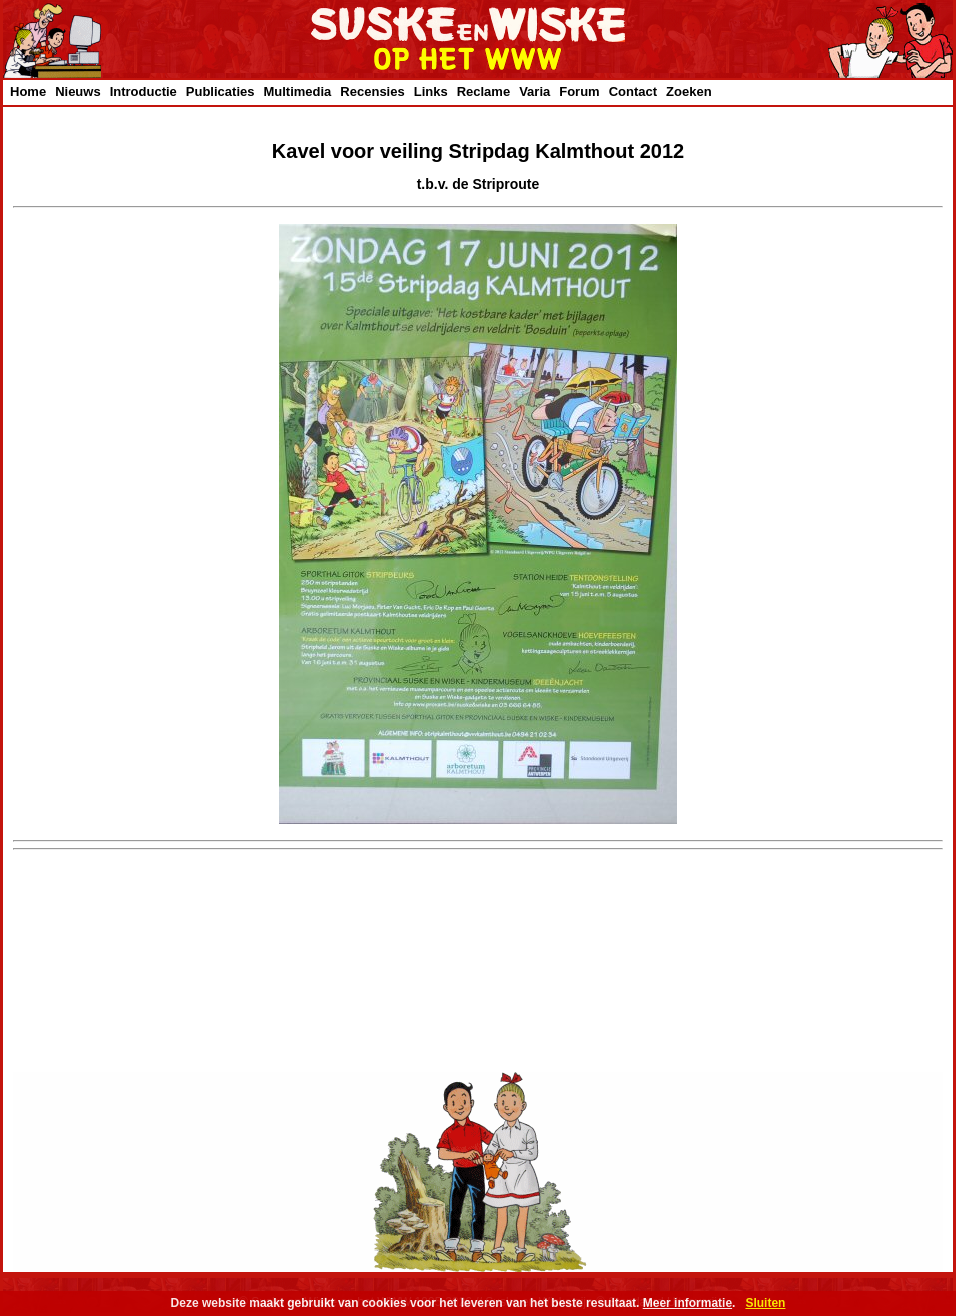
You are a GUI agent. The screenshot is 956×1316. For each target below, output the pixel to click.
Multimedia (297, 91)
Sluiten (765, 1303)
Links (431, 91)
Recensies (372, 91)
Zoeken (689, 91)
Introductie (143, 91)
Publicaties (220, 91)
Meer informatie (687, 1303)
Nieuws (78, 91)
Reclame (483, 91)
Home (28, 91)
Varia (534, 91)
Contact (633, 91)
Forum (579, 91)
